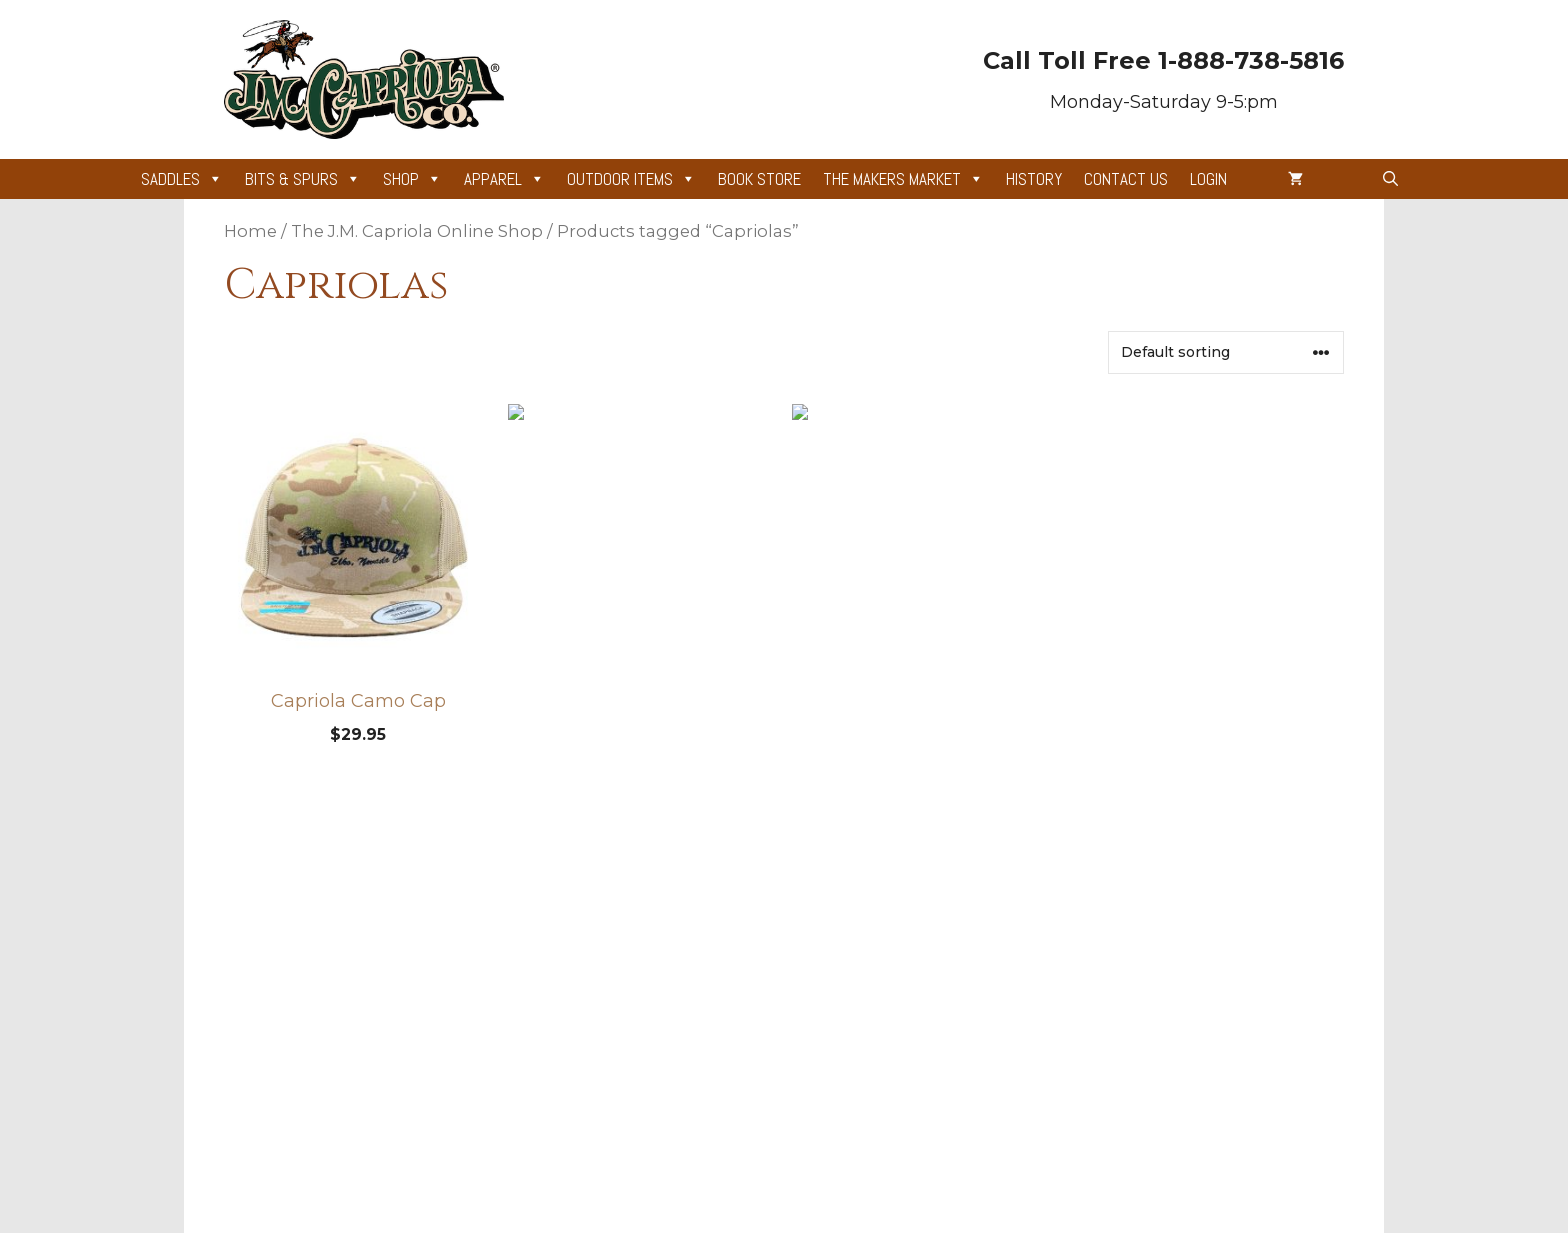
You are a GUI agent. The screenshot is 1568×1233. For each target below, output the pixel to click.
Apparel (504, 179)
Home (250, 231)
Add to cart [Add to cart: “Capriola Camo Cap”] (358, 789)
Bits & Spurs (303, 179)
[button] (1390, 179)
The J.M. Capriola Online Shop (417, 231)
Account (485, 970)
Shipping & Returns (990, 970)
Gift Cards (725, 970)
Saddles (182, 179)
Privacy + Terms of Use (1002, 928)
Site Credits (730, 1012)
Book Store (759, 179)
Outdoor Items (631, 179)
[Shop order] (1226, 352)
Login (1208, 179)
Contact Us (1126, 179)
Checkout (489, 1054)
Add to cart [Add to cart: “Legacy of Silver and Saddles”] (642, 789)
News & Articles (512, 928)
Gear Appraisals (745, 928)
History (1034, 179)
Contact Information (992, 1012)
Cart (472, 1012)
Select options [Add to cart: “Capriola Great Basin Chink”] (925, 789)
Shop (412, 179)
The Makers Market (903, 179)
